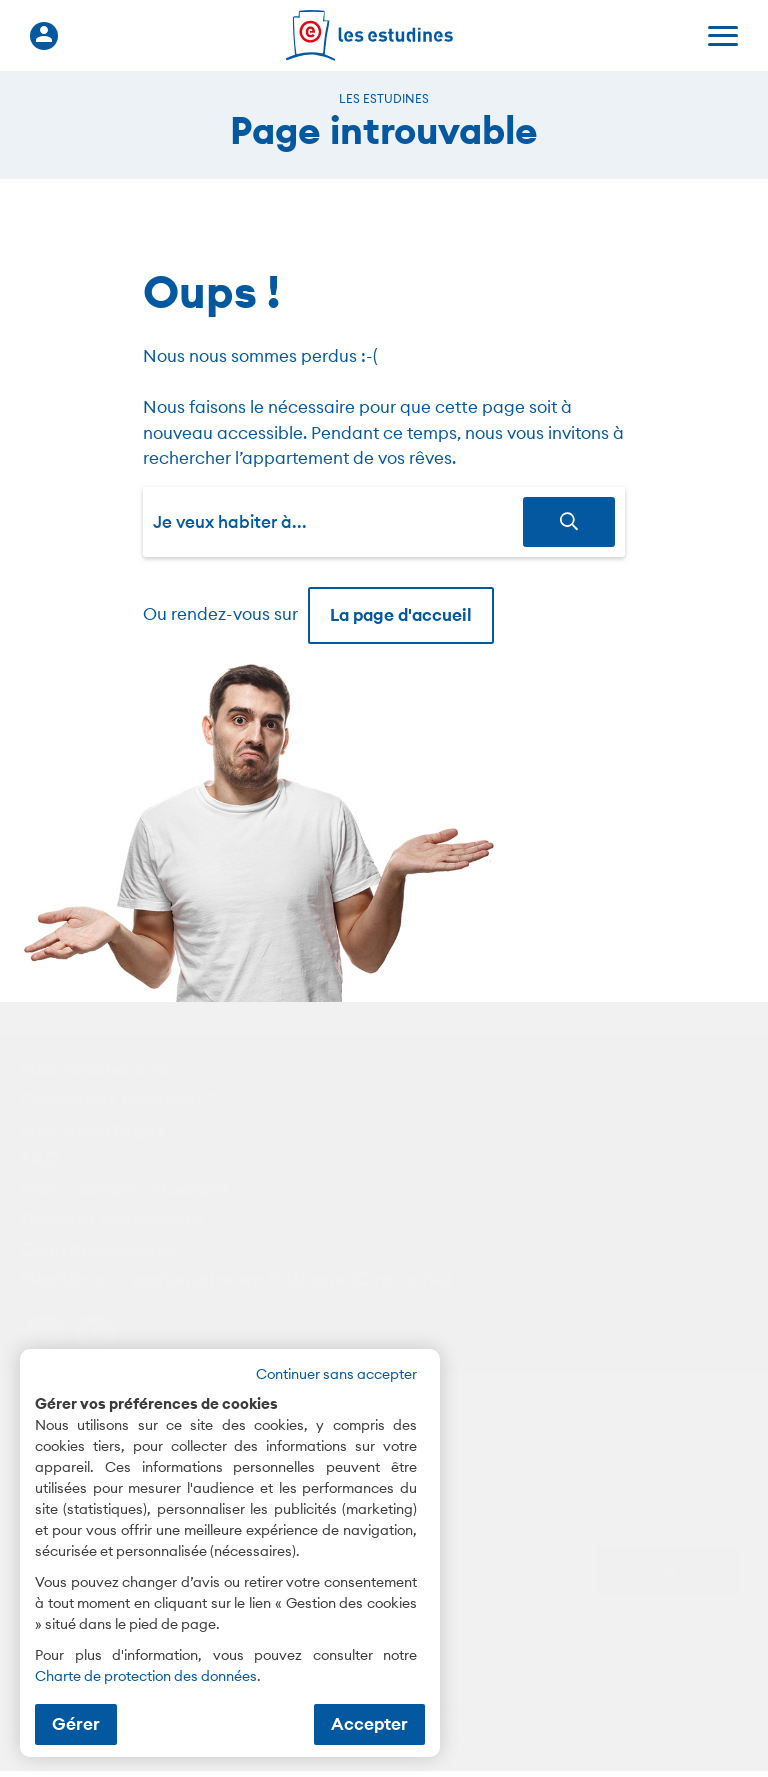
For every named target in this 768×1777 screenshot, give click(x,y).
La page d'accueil (401, 615)
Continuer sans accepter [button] (336, 1374)
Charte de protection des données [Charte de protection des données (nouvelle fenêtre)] (146, 1676)
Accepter (369, 1724)
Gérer (76, 1724)
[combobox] (338, 522)
